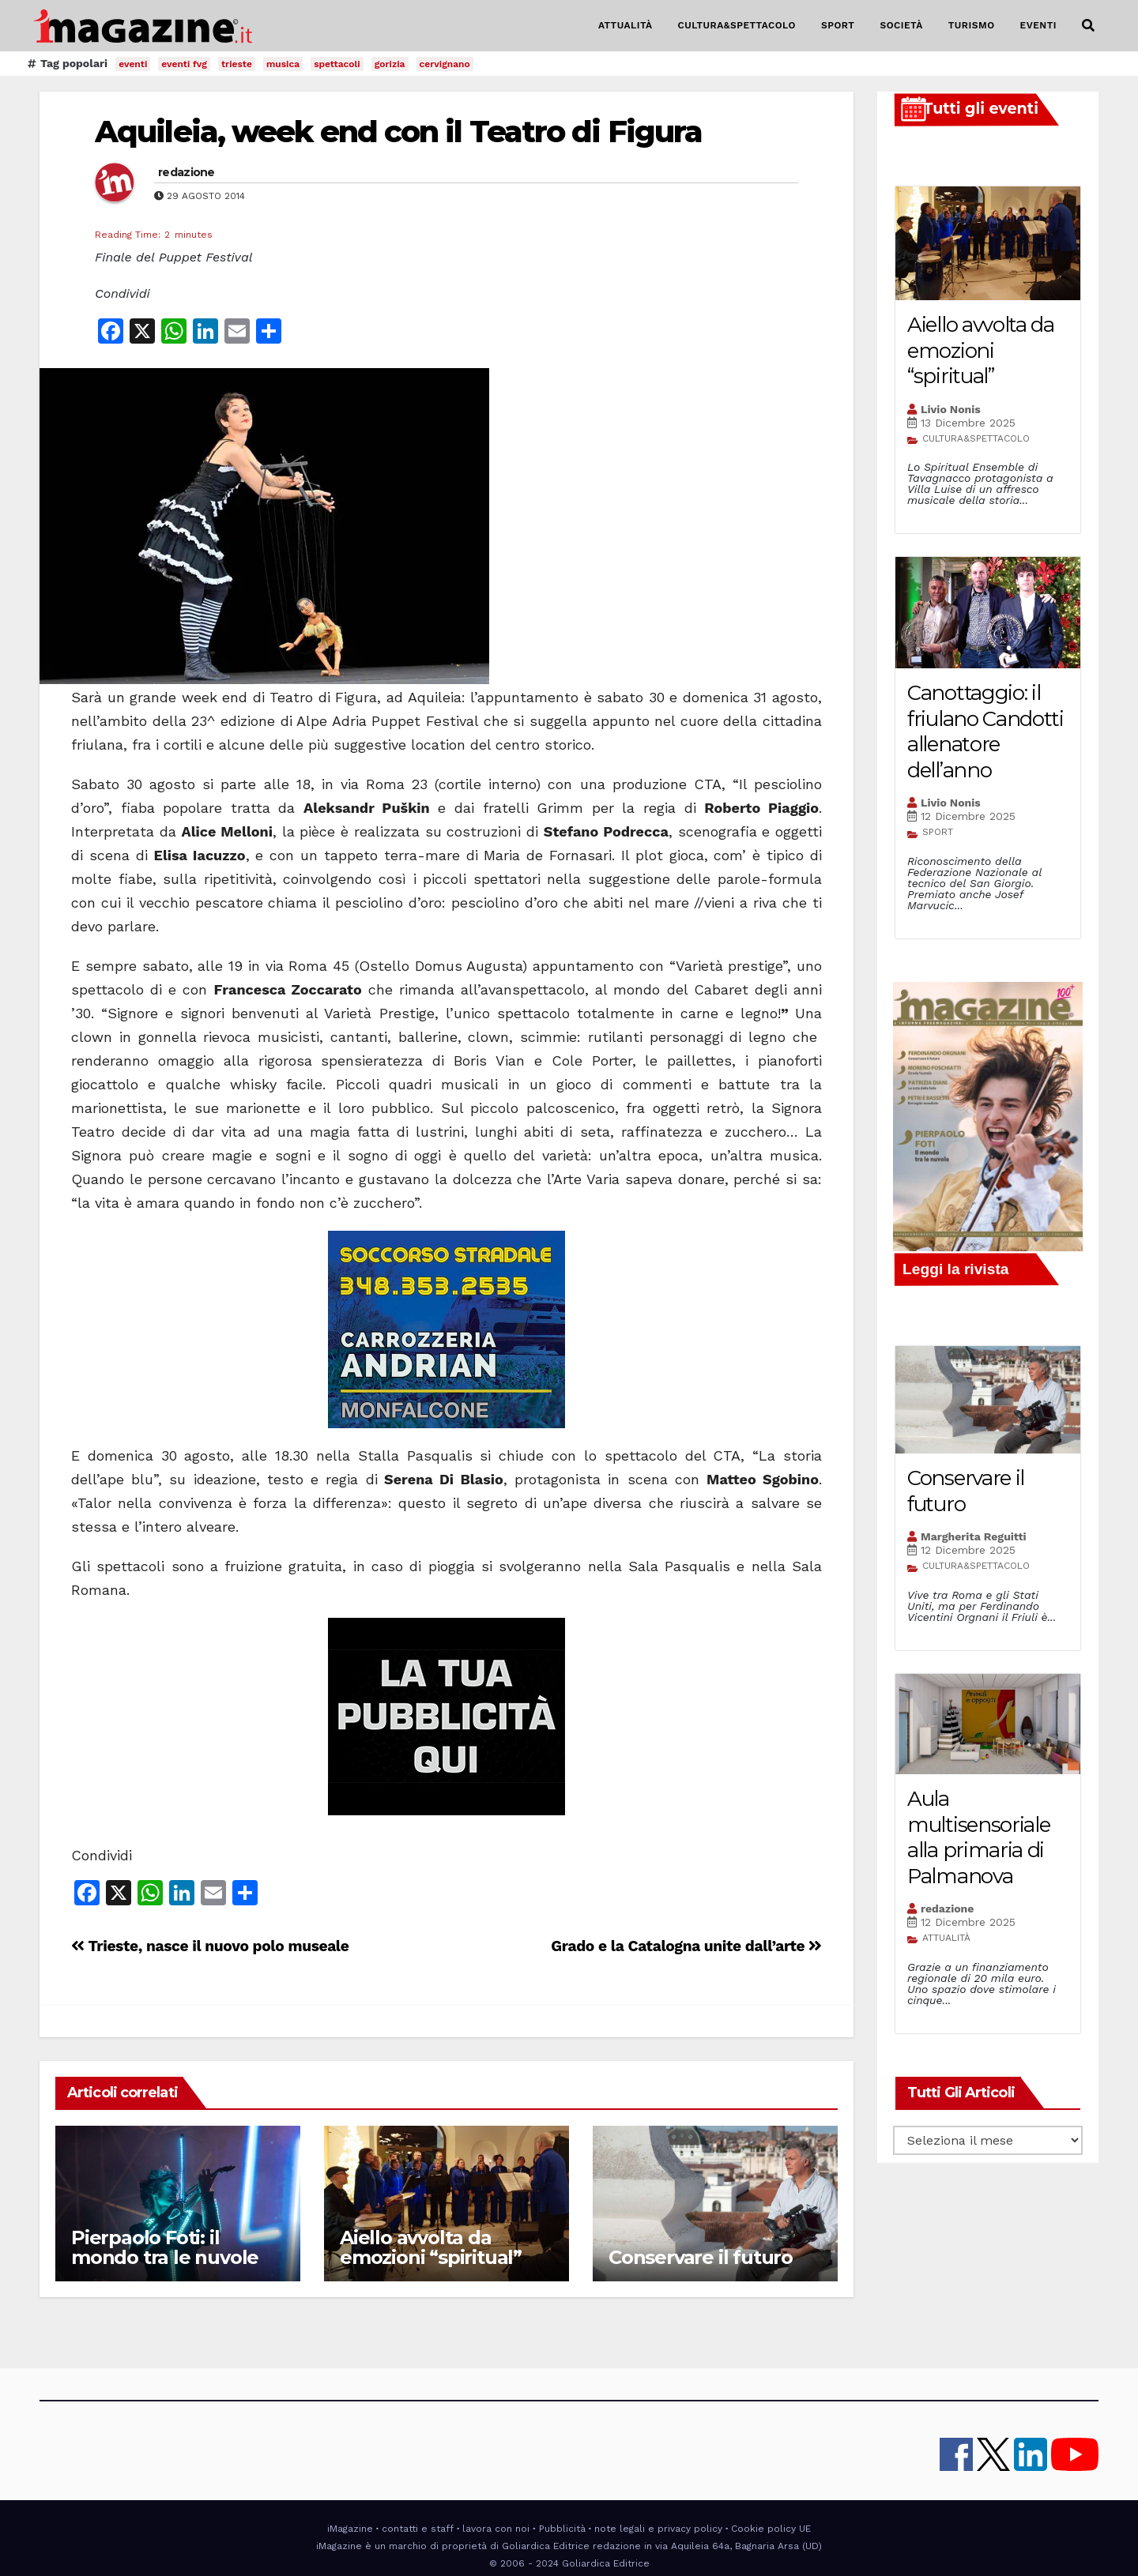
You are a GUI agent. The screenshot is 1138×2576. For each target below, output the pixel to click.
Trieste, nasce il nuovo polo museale (210, 1946)
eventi (133, 64)
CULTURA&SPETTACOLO (737, 25)
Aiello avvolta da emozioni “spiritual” (431, 2247)
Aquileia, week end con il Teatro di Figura (398, 131)
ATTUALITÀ (625, 25)
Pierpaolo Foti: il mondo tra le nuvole (164, 2247)
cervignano (445, 64)
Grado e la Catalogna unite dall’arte (686, 1946)
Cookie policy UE (771, 2528)
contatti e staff (418, 2528)
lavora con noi (495, 2528)
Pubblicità (562, 2528)
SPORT (838, 25)
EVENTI (1038, 25)
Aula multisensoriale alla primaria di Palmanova (978, 1837)
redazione (186, 172)
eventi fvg (184, 64)
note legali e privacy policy (658, 2528)
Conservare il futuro (701, 2257)
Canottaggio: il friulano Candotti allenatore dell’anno (985, 731)
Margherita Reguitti (974, 1536)
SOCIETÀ (901, 25)
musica (283, 64)
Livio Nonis (951, 409)
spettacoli (337, 64)
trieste (236, 64)
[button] (1088, 25)
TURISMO (971, 25)
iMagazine (350, 2528)
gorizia (390, 64)
